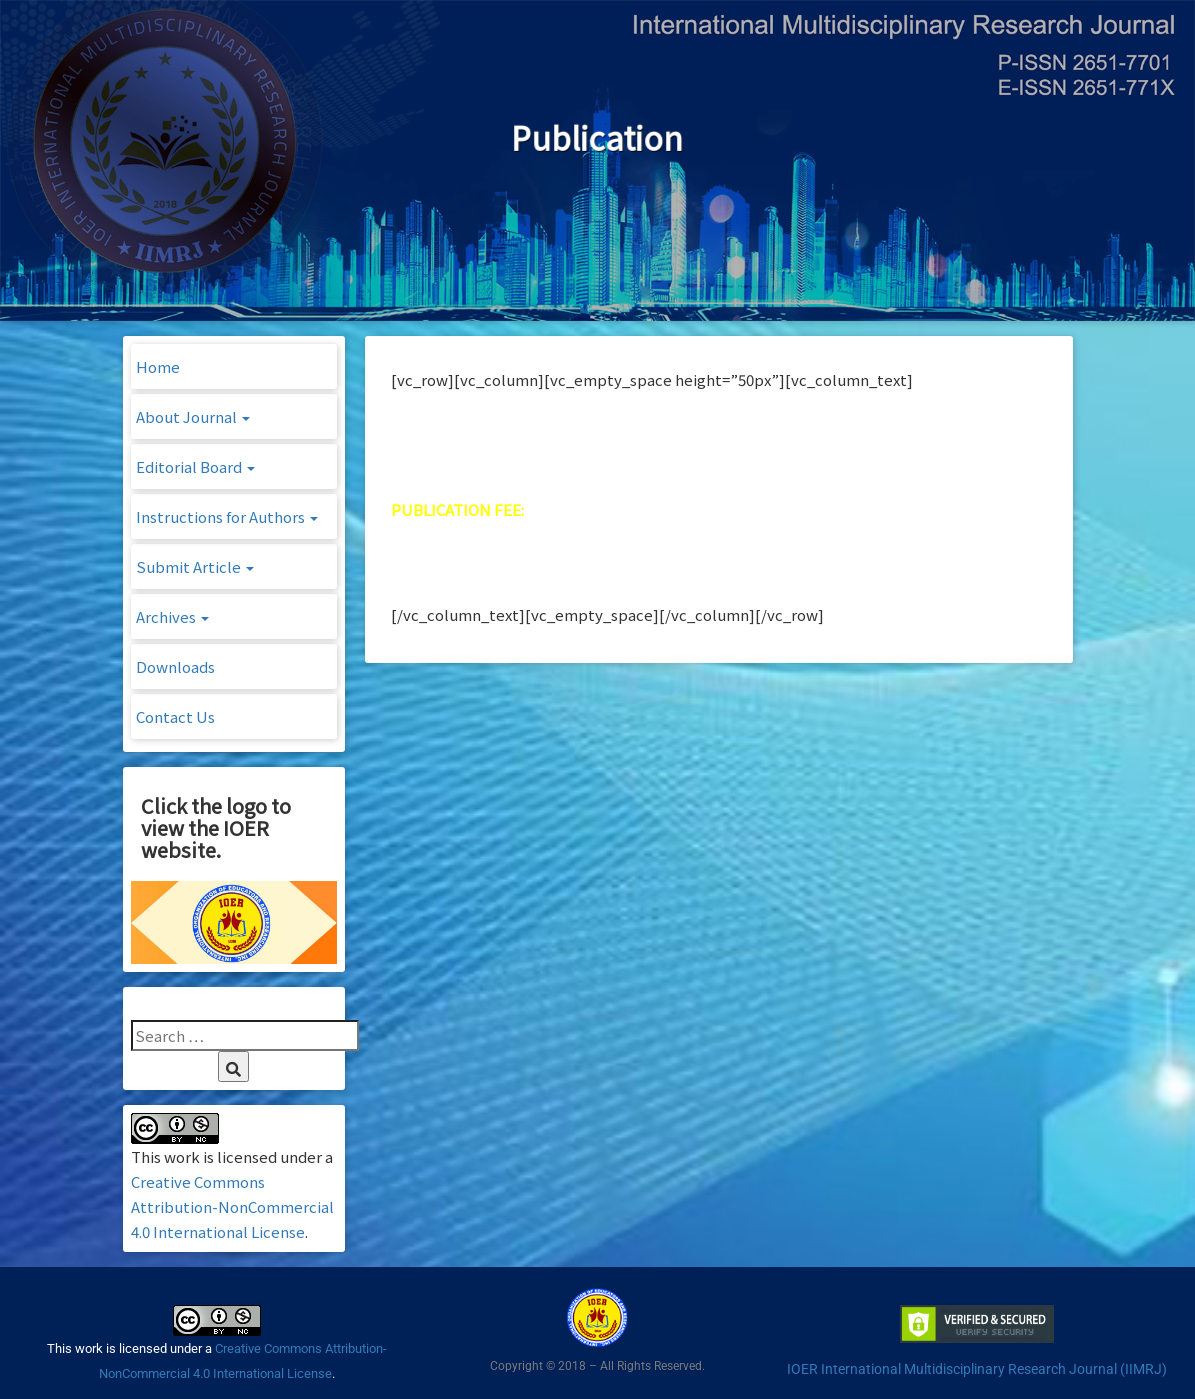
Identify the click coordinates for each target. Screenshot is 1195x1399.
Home (158, 366)
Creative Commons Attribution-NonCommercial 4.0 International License (232, 1206)
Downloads (175, 666)
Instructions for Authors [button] (227, 516)
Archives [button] (172, 616)
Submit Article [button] (195, 566)
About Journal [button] (193, 416)
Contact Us (175, 716)
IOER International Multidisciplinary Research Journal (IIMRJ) (977, 1369)
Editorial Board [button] (195, 466)
